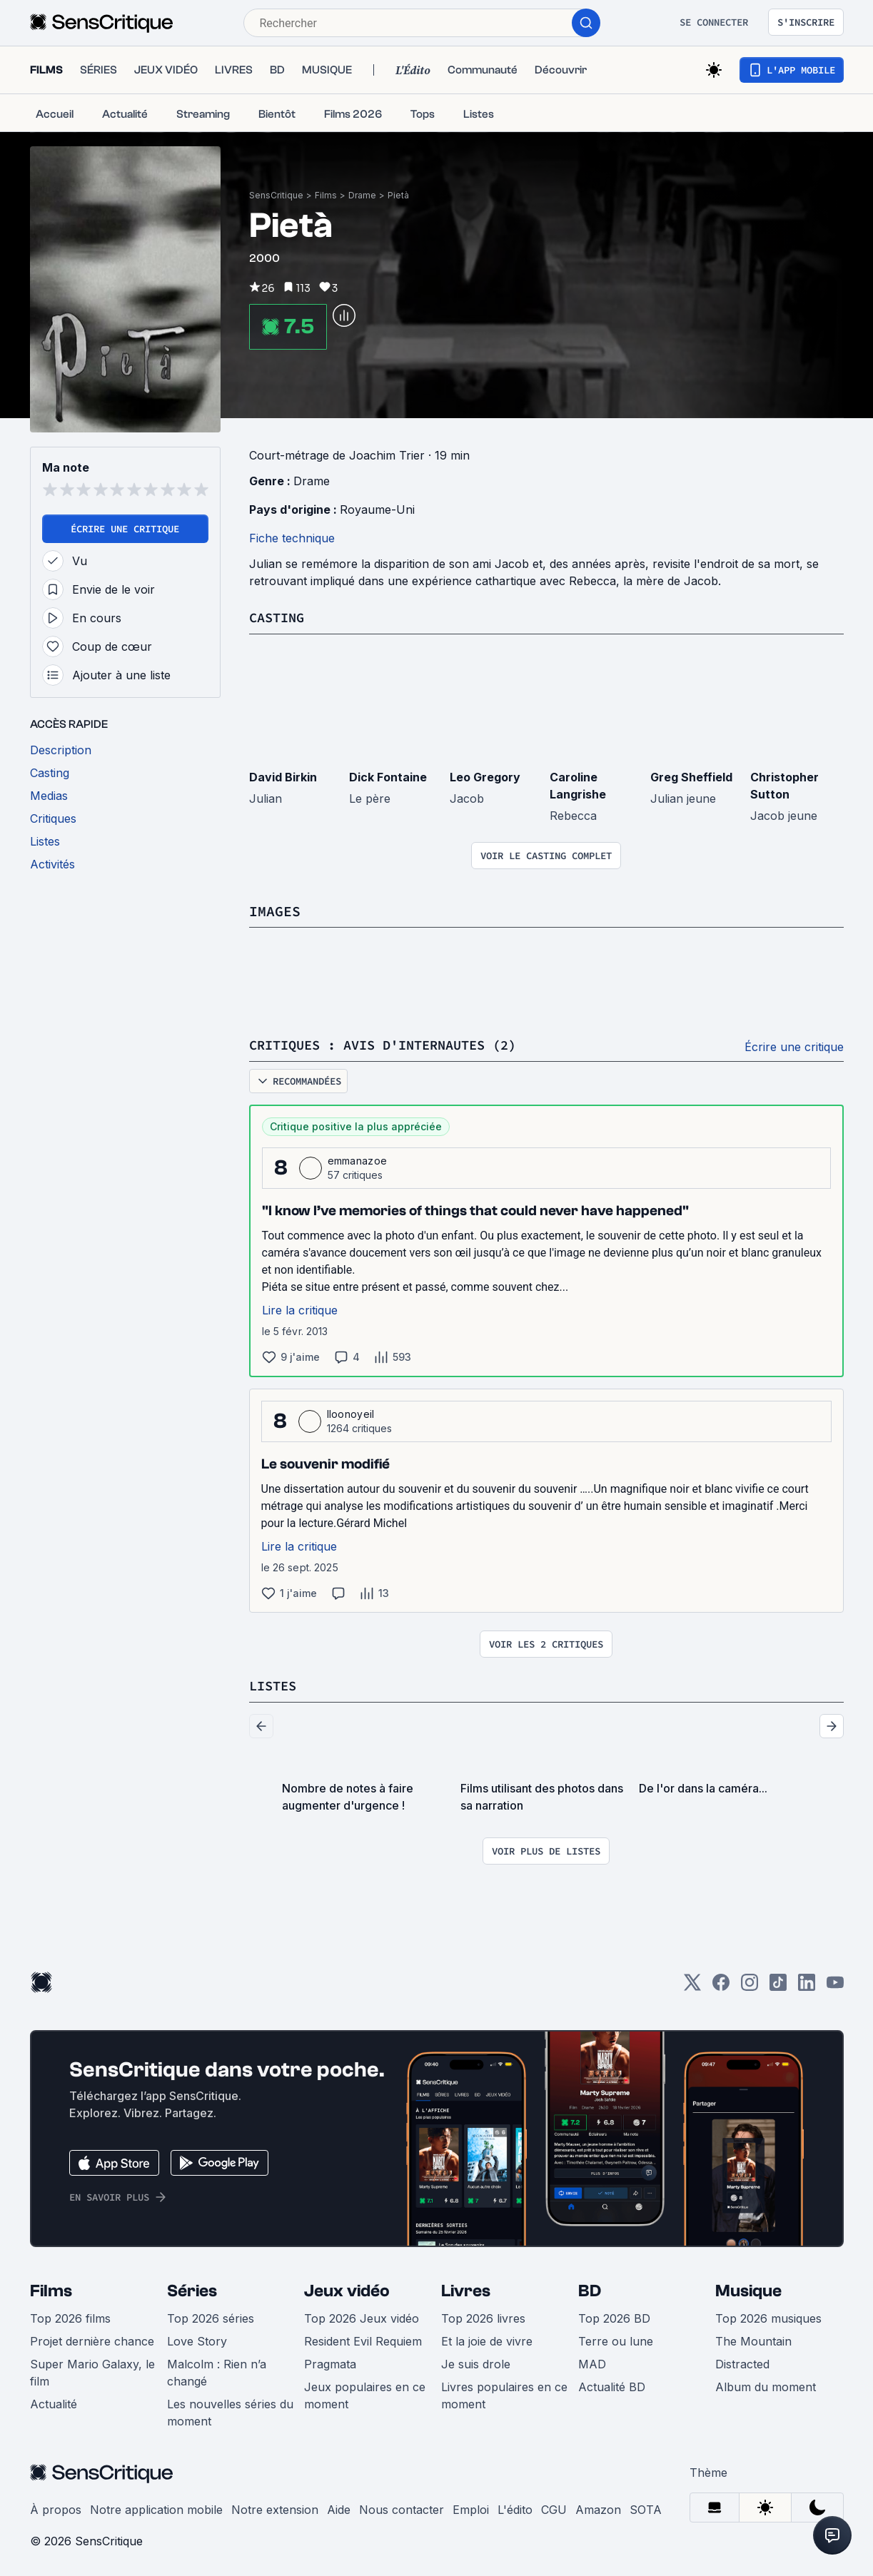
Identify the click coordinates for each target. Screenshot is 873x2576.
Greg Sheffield (691, 776)
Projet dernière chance (92, 2339)
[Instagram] (749, 1985)
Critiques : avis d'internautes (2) (394, 1044)
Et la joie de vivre (487, 2339)
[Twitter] (692, 1985)
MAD (592, 2362)
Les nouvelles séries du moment (230, 2410)
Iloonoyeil (351, 1412)
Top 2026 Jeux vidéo (361, 2316)
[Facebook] (721, 1985)
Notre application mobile (156, 2507)
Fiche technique (292, 538)
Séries (192, 2288)
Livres (465, 2288)
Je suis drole (475, 2362)
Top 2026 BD (614, 2316)
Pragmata (330, 2362)
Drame (362, 195)
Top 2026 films (70, 2316)
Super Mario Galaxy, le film (92, 2370)
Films (326, 195)
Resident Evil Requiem (363, 2339)
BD (589, 2288)
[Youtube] (835, 1985)
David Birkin (283, 776)
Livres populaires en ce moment (504, 2393)
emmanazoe (358, 1159)
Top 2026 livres (483, 2316)
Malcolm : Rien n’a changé (216, 2370)
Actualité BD (611, 2385)
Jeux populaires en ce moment (364, 2393)
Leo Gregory (485, 776)
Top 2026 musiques (768, 2316)
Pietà (398, 195)
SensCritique (276, 195)
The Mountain (753, 2339)
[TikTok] (778, 1985)
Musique (748, 2288)
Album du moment (765, 2385)
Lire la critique (300, 1309)
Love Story (197, 2339)
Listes (275, 1684)
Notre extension (274, 2507)
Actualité (53, 2402)
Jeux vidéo (347, 2288)
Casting (279, 617)
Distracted (742, 2362)
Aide (338, 2507)
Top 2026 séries (210, 2316)
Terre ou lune (615, 2339)
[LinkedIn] (806, 1985)
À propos (55, 2507)
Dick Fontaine (388, 776)
